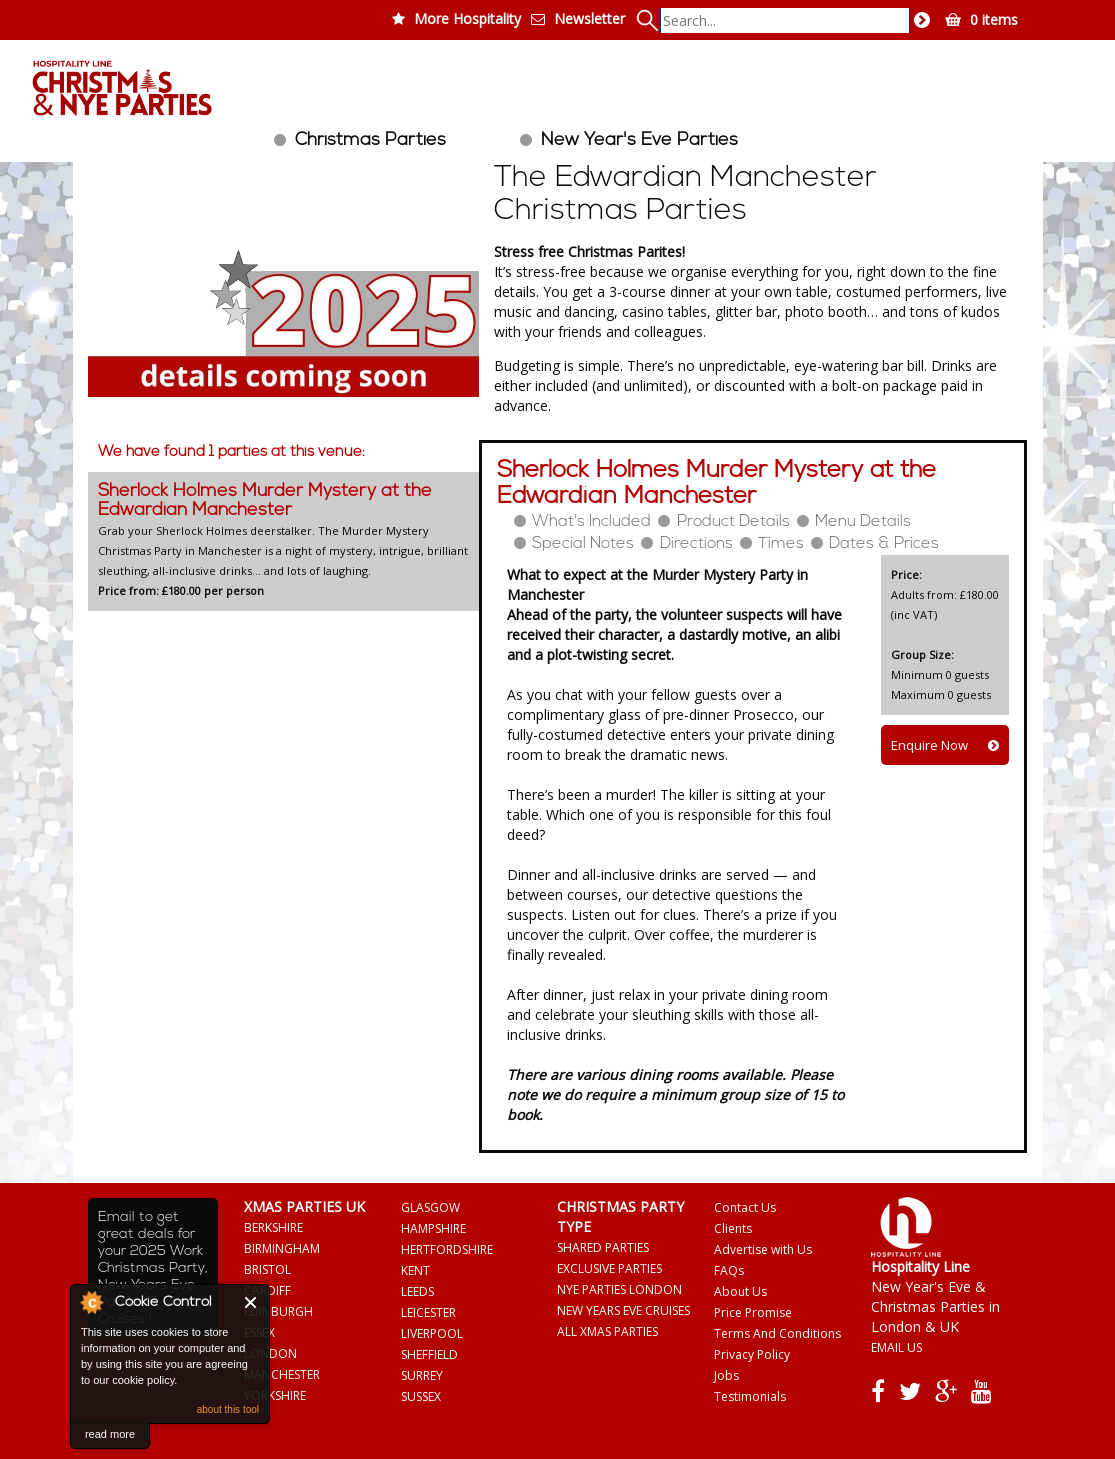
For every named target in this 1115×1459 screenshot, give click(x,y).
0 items (994, 19)
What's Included (591, 522)
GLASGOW (430, 1207)
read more (110, 1434)
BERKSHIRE (273, 1227)
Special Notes (583, 544)
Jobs (726, 1375)
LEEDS (417, 1291)
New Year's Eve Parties (639, 140)
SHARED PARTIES (603, 1247)
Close (251, 1302)
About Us (740, 1291)
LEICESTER (428, 1312)
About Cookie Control (91, 1302)
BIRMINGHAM (282, 1248)
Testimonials (750, 1396)
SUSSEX (421, 1396)
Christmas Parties (370, 140)
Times (781, 544)
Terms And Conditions (777, 1333)
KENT (415, 1270)
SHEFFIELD (429, 1354)
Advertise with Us (763, 1249)
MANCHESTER (282, 1374)
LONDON (270, 1353)
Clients (733, 1228)
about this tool (228, 1409)
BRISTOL (267, 1269)
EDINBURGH (278, 1311)
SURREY (422, 1375)
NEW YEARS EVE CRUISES (623, 1310)
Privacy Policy (752, 1354)
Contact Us (745, 1207)
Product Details (733, 522)
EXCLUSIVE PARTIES (609, 1268)
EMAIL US (896, 1347)
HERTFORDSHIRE (447, 1249)
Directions (696, 544)
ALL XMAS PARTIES (607, 1331)
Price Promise (753, 1312)
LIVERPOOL (432, 1333)
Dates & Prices (884, 544)
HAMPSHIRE (433, 1228)
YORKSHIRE (275, 1395)
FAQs (729, 1270)
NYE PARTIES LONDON (619, 1289)
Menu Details (863, 522)
